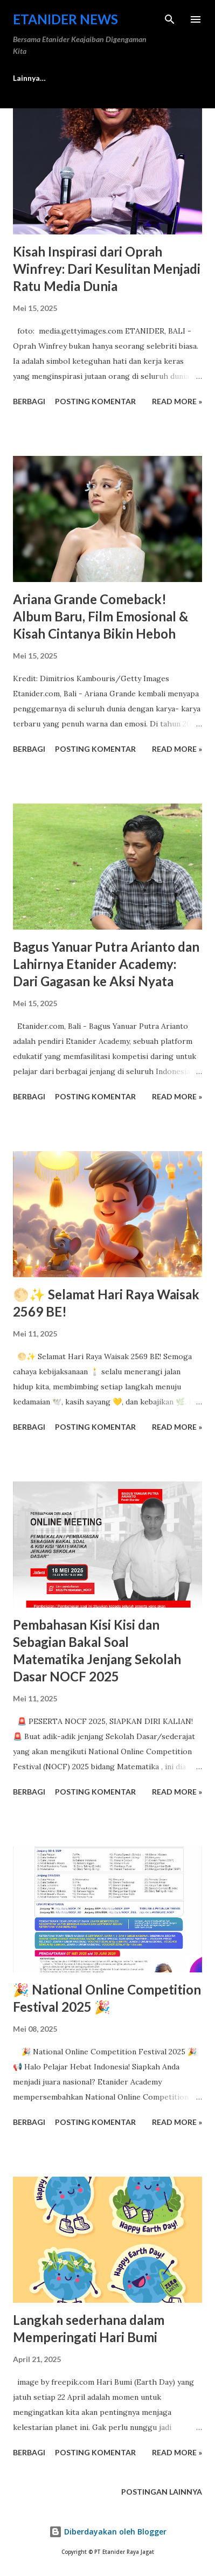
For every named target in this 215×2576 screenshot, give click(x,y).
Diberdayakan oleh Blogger (108, 2531)
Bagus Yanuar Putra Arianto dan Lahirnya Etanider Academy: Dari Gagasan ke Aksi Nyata (106, 964)
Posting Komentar (95, 401)
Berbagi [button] (29, 401)
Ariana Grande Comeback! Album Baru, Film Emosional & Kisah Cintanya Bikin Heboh (100, 616)
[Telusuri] (169, 19)
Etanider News (65, 19)
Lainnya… (111, 77)
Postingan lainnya (161, 2491)
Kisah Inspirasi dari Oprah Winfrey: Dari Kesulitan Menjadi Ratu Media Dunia (106, 269)
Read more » (177, 401)
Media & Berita (40, 77)
